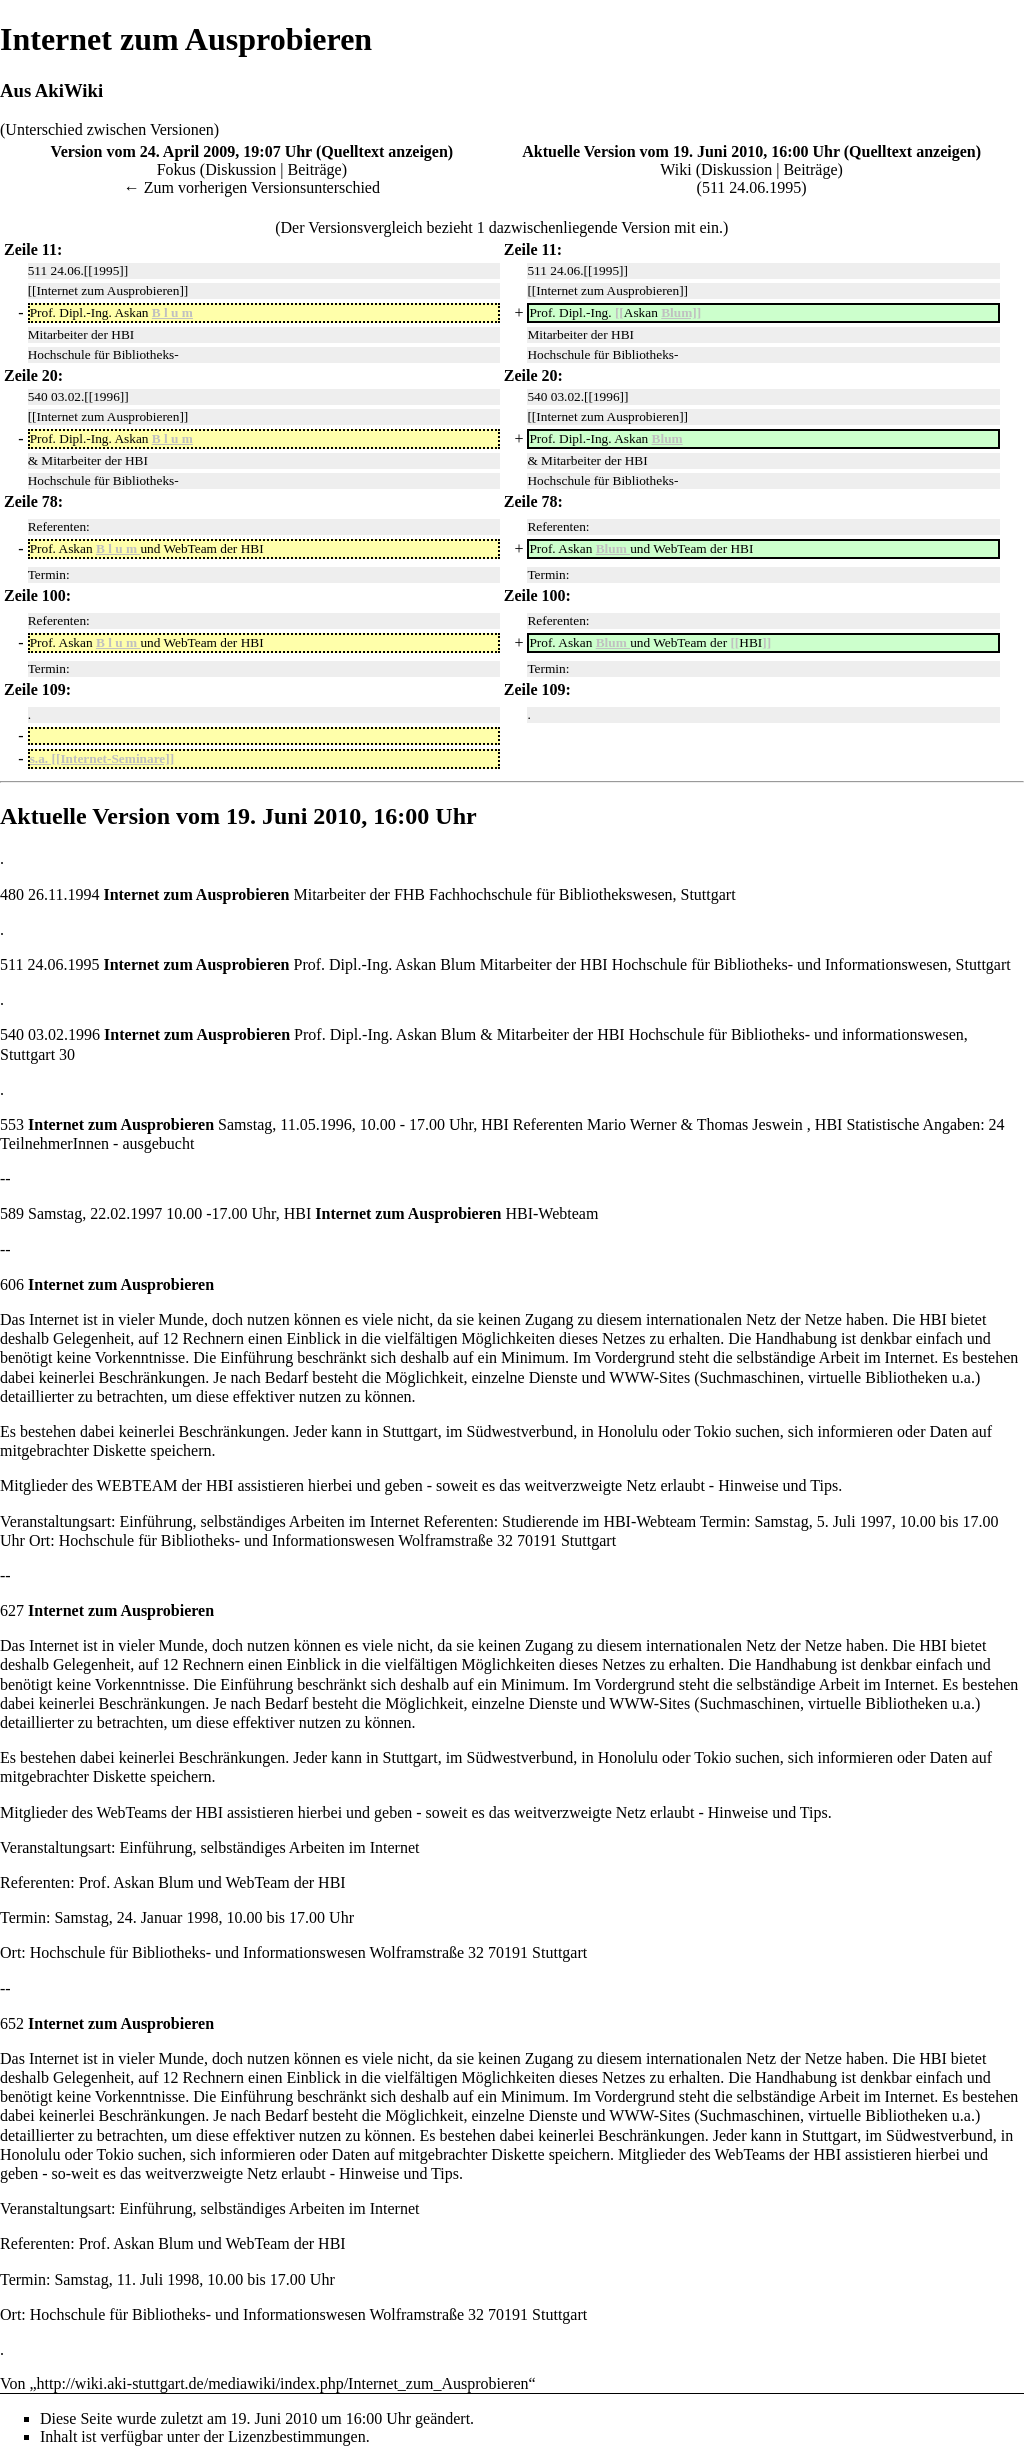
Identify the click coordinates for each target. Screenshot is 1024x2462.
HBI (332, 2243)
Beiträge (315, 169)
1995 (785, 187)
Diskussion (240, 169)
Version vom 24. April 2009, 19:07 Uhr (181, 151)
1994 (83, 894)
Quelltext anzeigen (384, 151)
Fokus (176, 169)
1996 (84, 1034)
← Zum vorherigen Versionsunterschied (252, 187)
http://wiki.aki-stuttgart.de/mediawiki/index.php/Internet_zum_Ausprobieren (283, 2383)
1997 (146, 1213)
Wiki (675, 169)
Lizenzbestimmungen (297, 2436)
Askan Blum (435, 964)
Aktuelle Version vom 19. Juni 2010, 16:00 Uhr (681, 151)
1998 (202, 1917)
